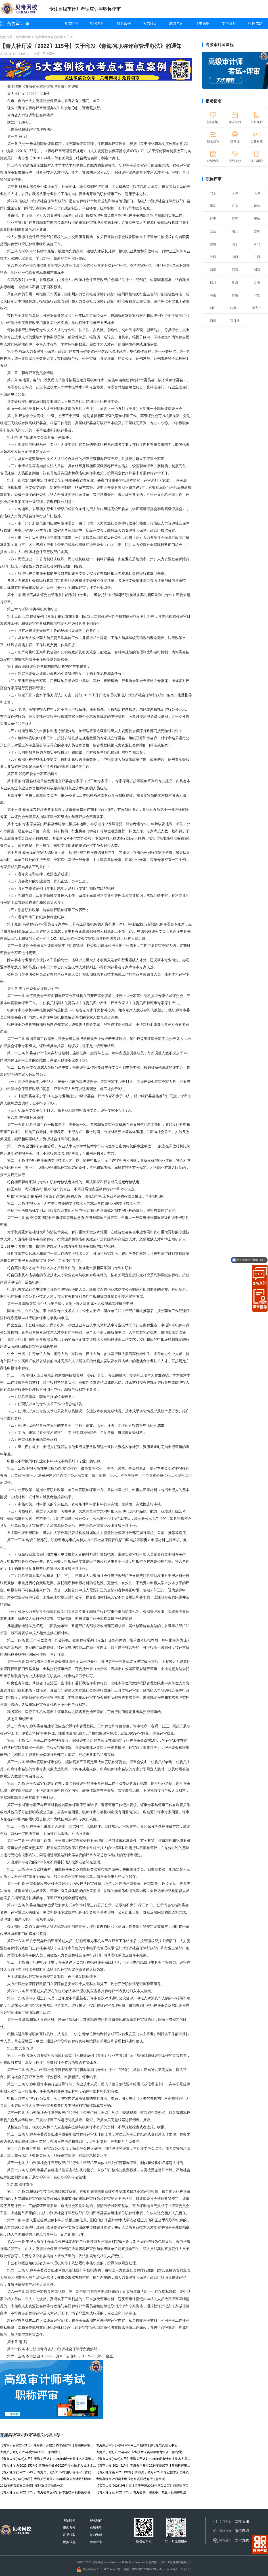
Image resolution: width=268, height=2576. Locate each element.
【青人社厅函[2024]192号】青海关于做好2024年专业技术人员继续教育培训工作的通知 (144, 2472)
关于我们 (186, 2569)
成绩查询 (176, 23)
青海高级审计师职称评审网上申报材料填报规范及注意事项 (136, 2445)
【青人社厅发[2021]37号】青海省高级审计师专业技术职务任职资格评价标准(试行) (48, 2492)
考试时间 (71, 23)
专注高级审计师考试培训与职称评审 (85, 8)
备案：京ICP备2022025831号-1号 (144, 2569)
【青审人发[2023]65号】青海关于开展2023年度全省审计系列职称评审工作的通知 (48, 2479)
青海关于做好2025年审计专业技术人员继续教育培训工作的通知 (140, 2452)
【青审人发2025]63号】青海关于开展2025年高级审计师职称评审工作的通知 (48, 2445)
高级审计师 (18, 23)
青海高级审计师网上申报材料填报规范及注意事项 (130, 2479)
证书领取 (202, 23)
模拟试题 (255, 23)
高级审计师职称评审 (49, 37)
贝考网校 (49, 53)
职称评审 (213, 179)
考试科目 (150, 23)
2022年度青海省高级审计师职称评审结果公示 (31, 2485)
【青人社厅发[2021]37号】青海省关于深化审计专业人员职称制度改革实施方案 (144, 2492)
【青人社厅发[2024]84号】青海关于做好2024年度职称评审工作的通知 (48, 2472)
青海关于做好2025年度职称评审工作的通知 (30, 2452)
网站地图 (172, 2569)
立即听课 (242, 2521)
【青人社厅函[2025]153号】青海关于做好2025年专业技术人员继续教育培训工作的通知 (48, 2465)
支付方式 (242, 2540)
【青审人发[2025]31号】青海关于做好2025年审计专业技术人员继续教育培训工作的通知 (48, 2459)
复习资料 (229, 23)
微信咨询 (242, 2531)
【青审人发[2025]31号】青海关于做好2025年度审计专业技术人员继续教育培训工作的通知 (144, 2459)
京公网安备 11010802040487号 (98, 2569)
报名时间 (97, 23)
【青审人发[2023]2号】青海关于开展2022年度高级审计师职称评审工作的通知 (144, 2485)
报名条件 (124, 23)
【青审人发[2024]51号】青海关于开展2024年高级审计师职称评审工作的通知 (144, 2465)
